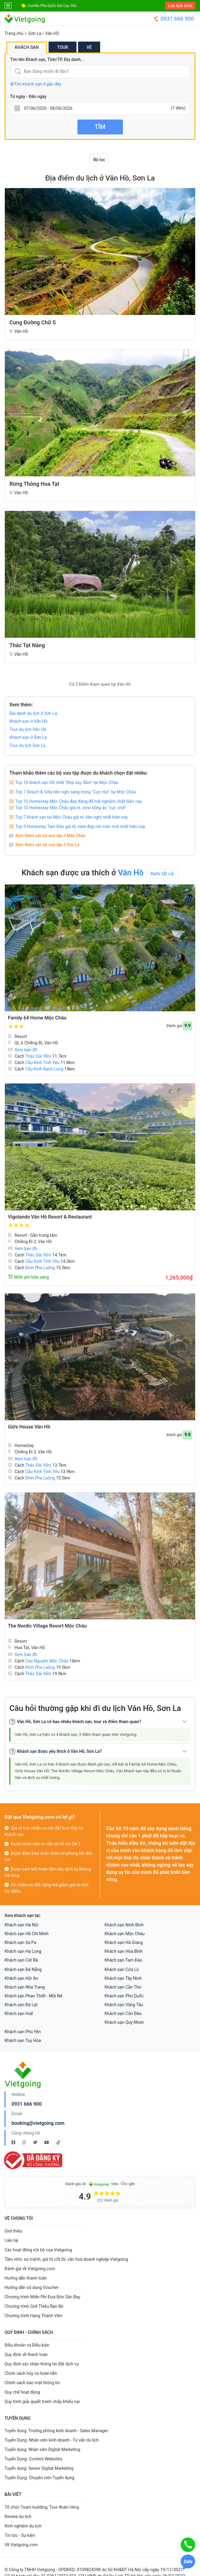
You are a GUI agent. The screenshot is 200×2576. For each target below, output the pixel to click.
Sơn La (34, 33)
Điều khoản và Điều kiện (27, 2345)
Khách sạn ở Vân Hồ (28, 721)
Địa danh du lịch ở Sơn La (33, 713)
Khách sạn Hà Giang (124, 1942)
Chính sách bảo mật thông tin (32, 2382)
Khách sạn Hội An (21, 1978)
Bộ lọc (99, 159)
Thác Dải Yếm (38, 1056)
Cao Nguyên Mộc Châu (46, 1660)
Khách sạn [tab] (27, 47)
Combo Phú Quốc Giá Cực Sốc (52, 6)
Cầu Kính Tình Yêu (42, 1062)
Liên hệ (11, 2240)
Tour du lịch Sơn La (27, 745)
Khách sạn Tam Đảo (123, 1960)
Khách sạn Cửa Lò (122, 1969)
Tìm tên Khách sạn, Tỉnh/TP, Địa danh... (47, 59)
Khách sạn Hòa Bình (124, 1951)
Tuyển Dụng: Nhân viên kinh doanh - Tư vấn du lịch (52, 2440)
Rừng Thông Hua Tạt (34, 484)
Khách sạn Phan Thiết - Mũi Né (33, 1995)
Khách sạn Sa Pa (20, 1942)
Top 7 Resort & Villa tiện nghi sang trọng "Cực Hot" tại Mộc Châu (75, 791)
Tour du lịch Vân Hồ (27, 729)
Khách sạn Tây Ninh (123, 1978)
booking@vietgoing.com (38, 2123)
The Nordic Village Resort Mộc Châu (47, 1626)
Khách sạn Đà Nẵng (23, 1969)
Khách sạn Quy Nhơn (124, 2022)
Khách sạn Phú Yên (23, 2031)
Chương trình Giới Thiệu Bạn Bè (34, 2306)
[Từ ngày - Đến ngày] (100, 108)
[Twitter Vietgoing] (35, 2142)
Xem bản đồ (22, 1049)
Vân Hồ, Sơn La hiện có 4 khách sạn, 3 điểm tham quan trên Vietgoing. (76, 1734)
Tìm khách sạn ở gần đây (35, 84)
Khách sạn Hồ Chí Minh (27, 1933)
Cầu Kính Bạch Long (44, 1069)
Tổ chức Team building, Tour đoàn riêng (42, 2507)
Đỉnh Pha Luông (40, 1267)
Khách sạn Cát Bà (21, 1960)
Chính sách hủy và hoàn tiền (31, 2373)
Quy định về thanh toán (26, 2354)
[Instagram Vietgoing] (24, 2142)
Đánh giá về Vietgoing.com (30, 2268)
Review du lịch (18, 2516)
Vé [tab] (89, 47)
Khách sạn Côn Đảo (123, 2013)
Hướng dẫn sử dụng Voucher (32, 2287)
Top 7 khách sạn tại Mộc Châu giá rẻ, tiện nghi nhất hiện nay (71, 817)
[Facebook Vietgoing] (14, 2142)
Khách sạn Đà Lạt (21, 2004)
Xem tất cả (162, 874)
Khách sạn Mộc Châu (125, 1933)
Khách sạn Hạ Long (23, 1951)
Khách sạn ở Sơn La (28, 737)
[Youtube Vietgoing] (47, 2142)
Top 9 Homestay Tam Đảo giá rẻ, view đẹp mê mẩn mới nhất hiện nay (80, 826)
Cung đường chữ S (32, 322)
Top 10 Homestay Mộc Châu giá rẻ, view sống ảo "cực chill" (70, 807)
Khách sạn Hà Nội (21, 1924)
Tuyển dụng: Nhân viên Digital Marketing (42, 2449)
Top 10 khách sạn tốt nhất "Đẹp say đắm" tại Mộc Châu (66, 782)
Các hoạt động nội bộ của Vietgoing (38, 2249)
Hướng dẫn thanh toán (26, 2278)
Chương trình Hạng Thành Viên (34, 2315)
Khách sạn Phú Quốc (124, 1995)
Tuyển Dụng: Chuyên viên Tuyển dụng (39, 2477)
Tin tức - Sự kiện (20, 2535)
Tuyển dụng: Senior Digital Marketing (39, 2468)
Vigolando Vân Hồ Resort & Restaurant (50, 1217)
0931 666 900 (174, 18)
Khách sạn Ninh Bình (124, 1924)
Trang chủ (14, 33)
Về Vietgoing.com (21, 2544)
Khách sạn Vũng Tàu (124, 2004)
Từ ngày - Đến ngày (28, 96)
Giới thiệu (13, 2231)
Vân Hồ (52, 33)
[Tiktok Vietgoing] (58, 2142)
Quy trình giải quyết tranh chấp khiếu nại (42, 2401)
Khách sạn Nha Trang (25, 1987)
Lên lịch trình (180, 5)
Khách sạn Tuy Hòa (23, 2040)
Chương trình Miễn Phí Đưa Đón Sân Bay (42, 2296)
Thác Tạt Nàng (27, 645)
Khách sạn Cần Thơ (123, 1987)
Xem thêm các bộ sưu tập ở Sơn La (47, 844)
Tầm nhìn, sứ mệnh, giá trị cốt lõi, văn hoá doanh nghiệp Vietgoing (66, 2259)
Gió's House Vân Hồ (29, 1427)
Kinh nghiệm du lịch (23, 2526)
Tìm (100, 126)
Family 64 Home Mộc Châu (37, 1018)
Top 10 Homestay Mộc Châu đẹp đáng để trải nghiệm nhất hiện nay (78, 801)
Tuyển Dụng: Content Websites (33, 2458)
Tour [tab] (62, 47)
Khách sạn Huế (19, 2013)
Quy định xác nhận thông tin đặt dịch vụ (42, 2363)
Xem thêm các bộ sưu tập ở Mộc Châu (50, 835)
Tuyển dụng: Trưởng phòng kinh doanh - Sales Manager (56, 2430)
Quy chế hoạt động (22, 2392)
